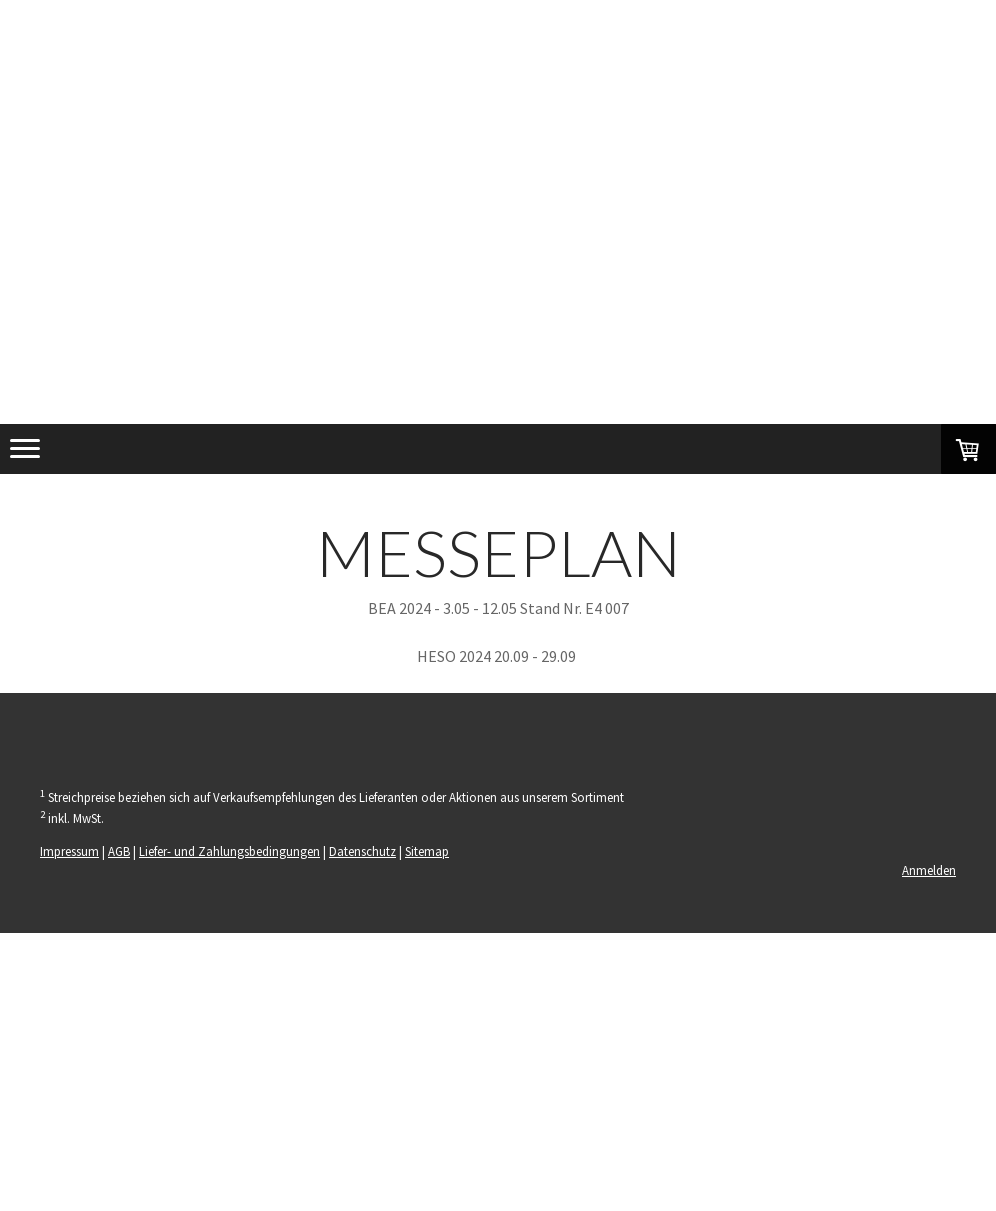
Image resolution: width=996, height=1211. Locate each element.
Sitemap (427, 851)
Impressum (69, 851)
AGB (119, 851)
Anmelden (929, 870)
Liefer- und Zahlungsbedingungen (229, 851)
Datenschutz (362, 851)
